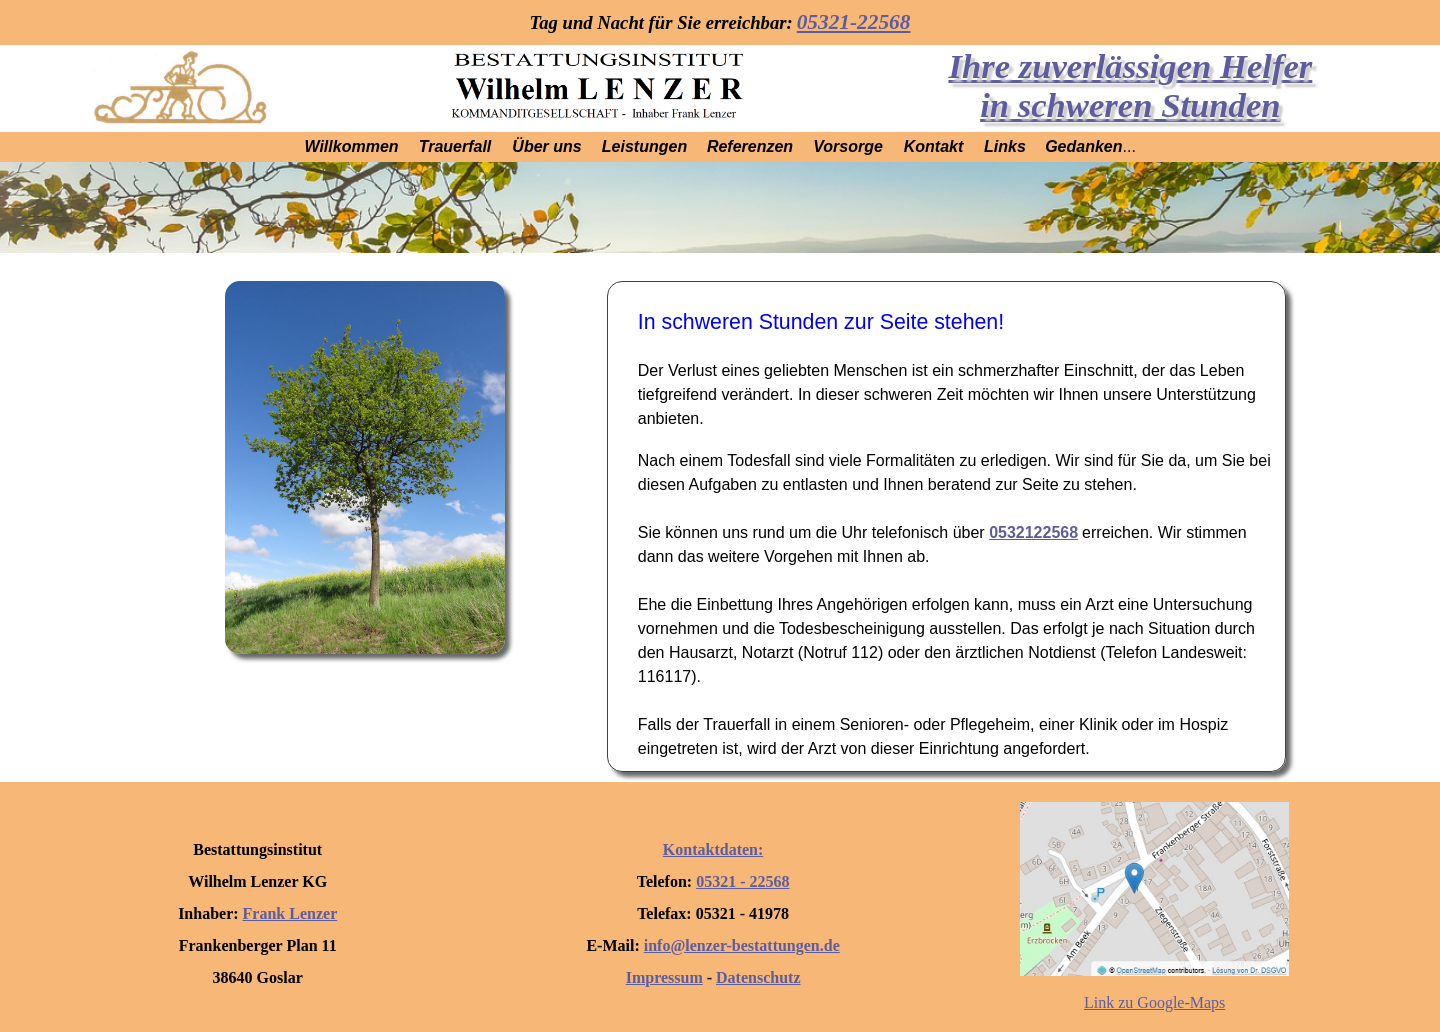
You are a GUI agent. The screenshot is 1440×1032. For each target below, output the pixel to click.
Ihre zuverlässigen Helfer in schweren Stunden (1130, 85)
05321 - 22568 (742, 881)
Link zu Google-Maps (1154, 1002)
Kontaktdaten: (713, 849)
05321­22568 (1033, 532)
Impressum (664, 977)
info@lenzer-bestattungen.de (742, 945)
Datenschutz (758, 977)
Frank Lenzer (290, 913)
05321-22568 (854, 22)
